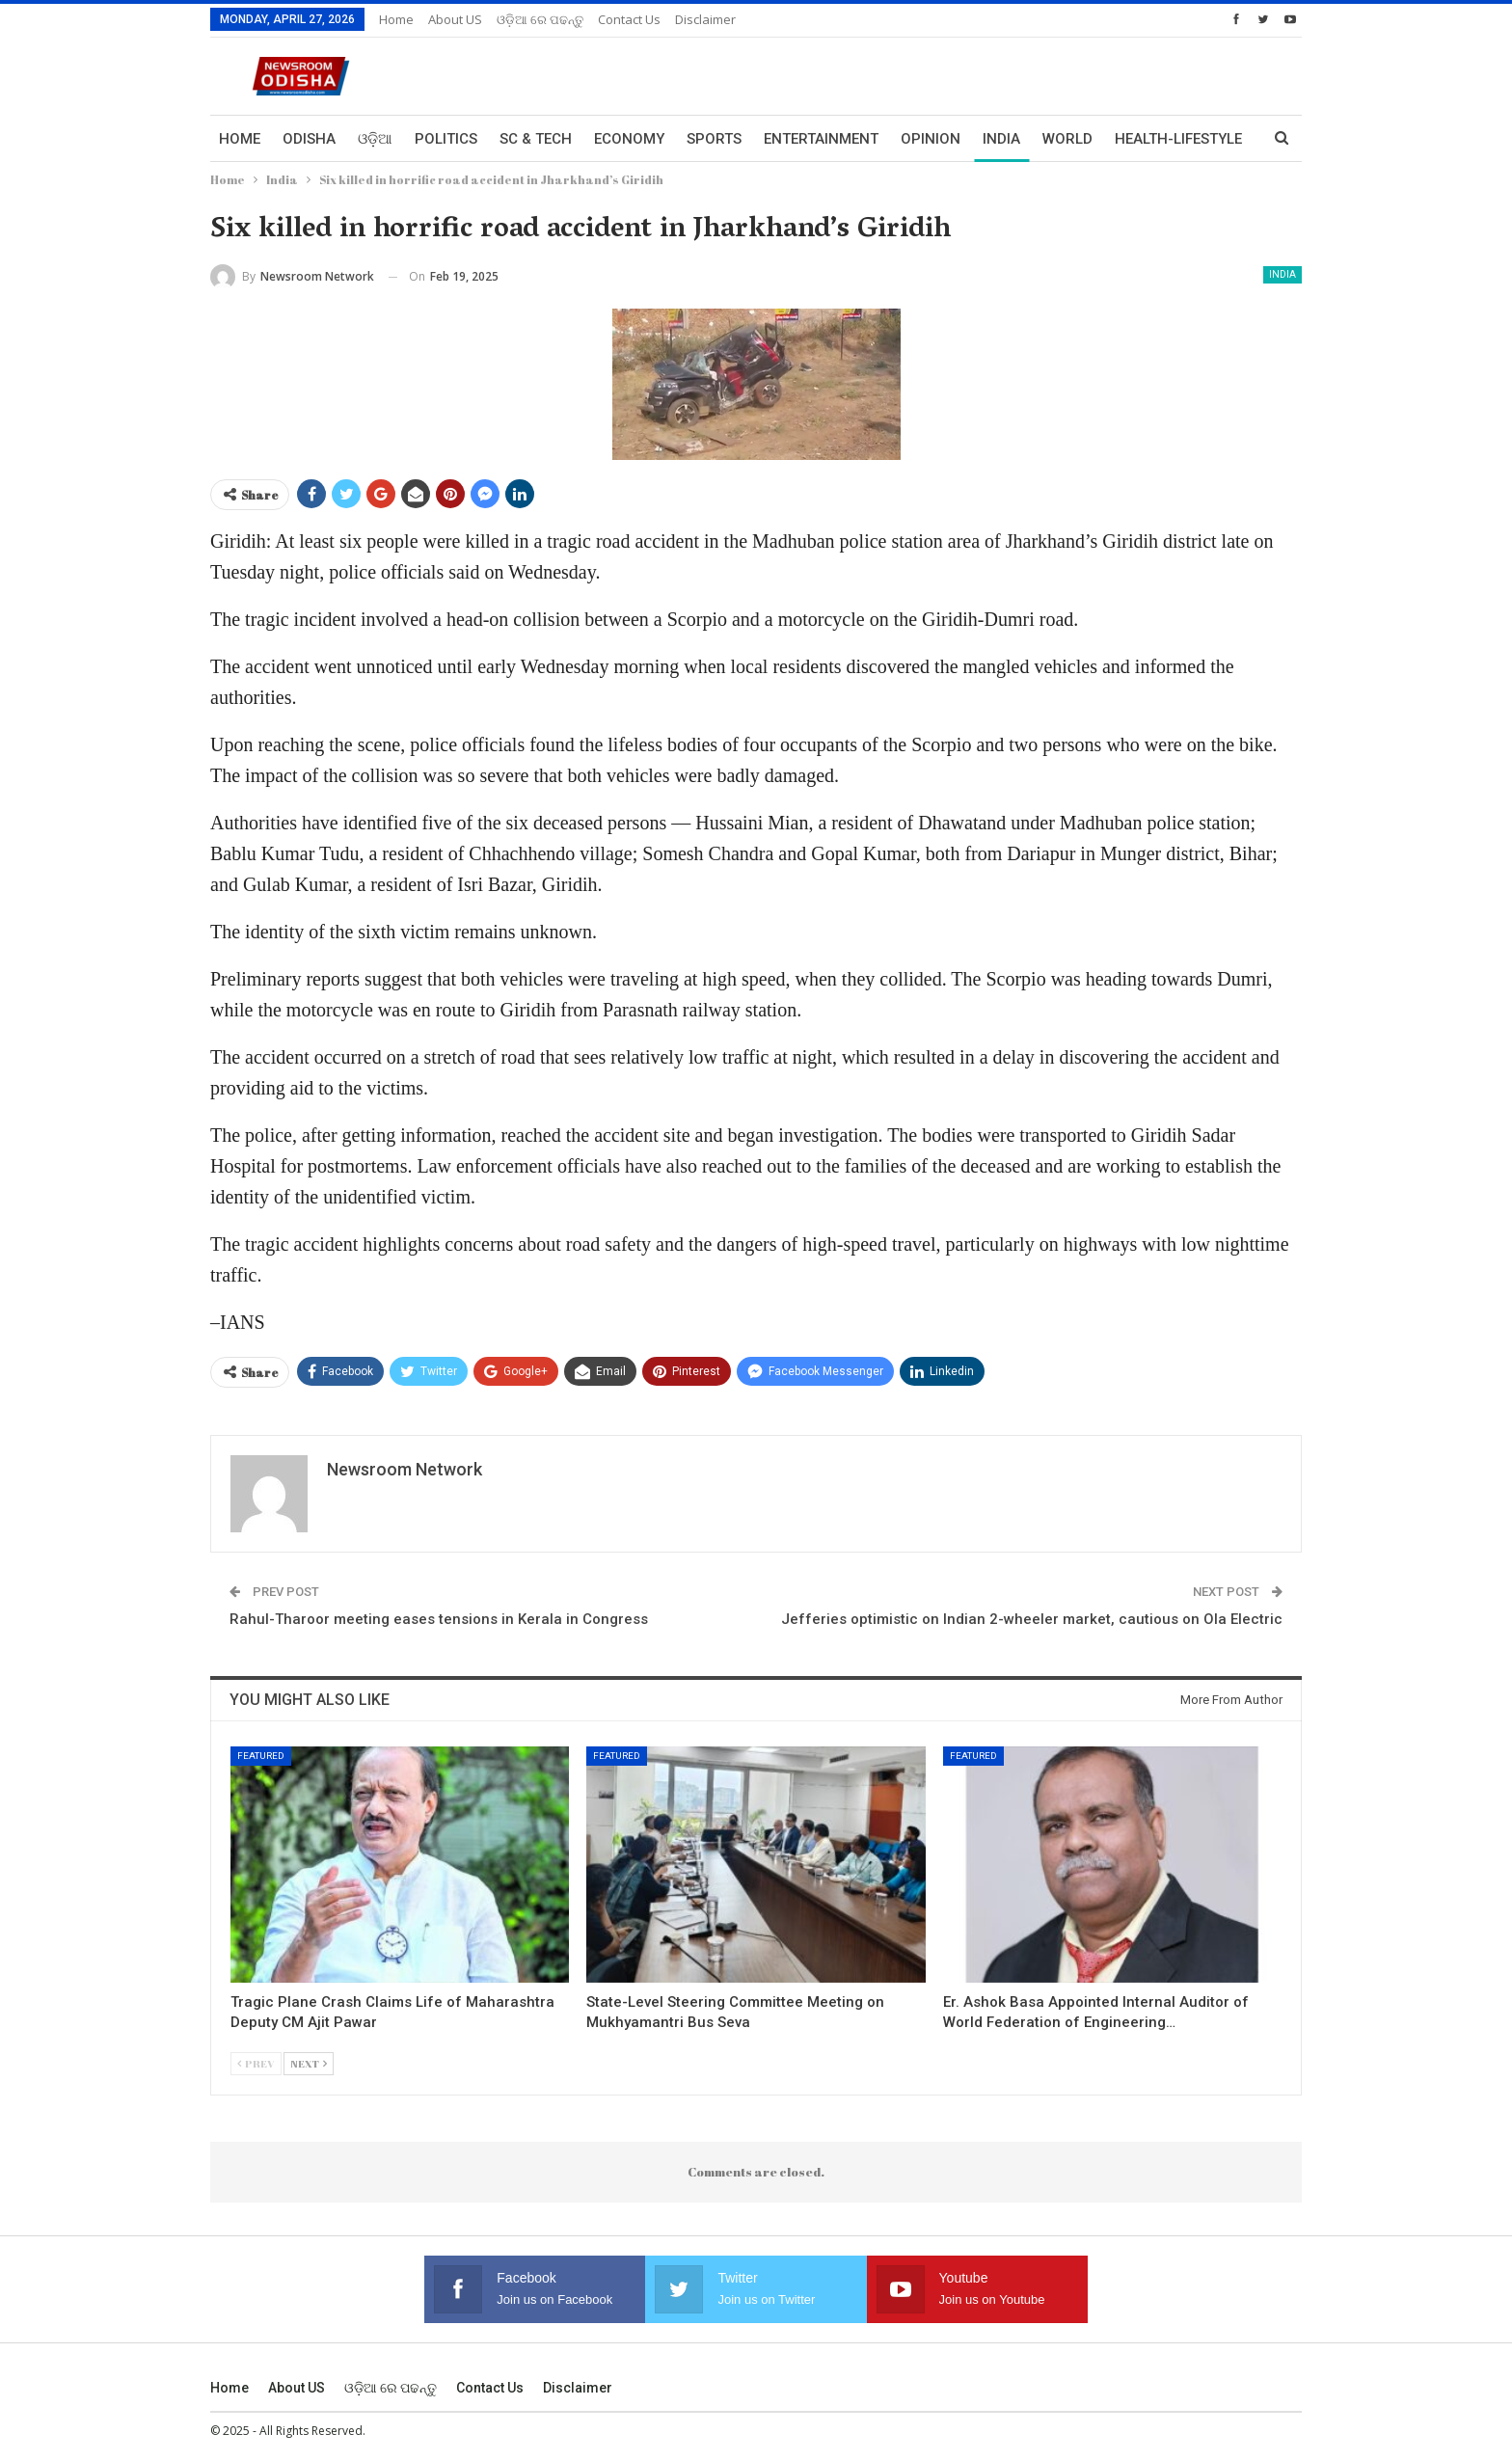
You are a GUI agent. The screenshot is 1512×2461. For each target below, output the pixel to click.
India (1001, 139)
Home (396, 19)
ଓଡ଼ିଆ (375, 139)
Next (308, 2063)
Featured (260, 1755)
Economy (629, 139)
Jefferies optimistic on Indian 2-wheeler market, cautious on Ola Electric (1031, 1619)
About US (455, 19)
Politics (446, 139)
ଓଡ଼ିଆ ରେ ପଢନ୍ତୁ (540, 19)
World (1067, 139)
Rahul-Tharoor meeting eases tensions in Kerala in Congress (439, 1619)
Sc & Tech (536, 139)
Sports (714, 139)
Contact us (629, 19)
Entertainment (821, 139)
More (1135, 139)
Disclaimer (705, 19)
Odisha (309, 139)
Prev (256, 2063)
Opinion (930, 139)
